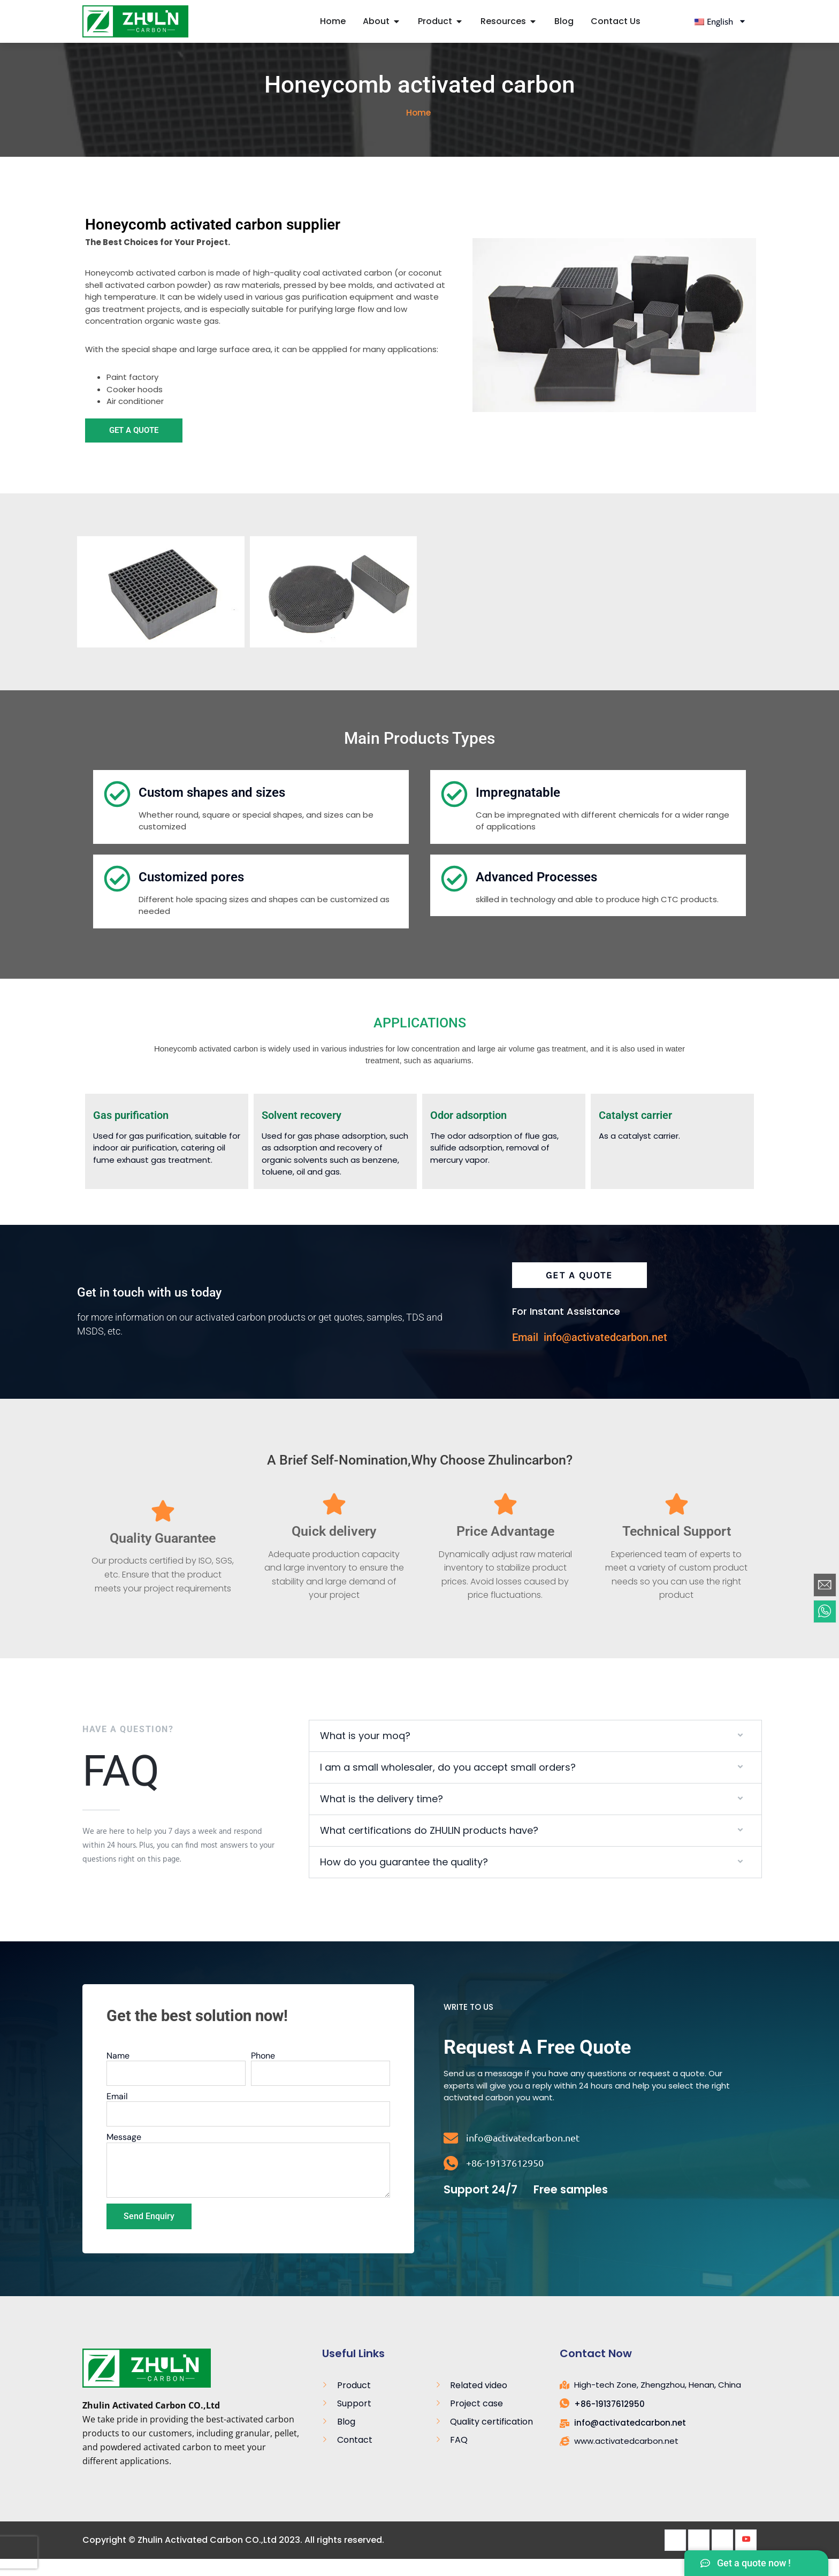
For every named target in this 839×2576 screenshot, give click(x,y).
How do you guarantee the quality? (404, 1879)
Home (418, 130)
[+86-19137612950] (451, 2181)
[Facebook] (675, 2557)
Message (123, 2155)
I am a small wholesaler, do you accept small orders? (448, 1785)
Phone (263, 2073)
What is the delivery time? (381, 1816)
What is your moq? (365, 1753)
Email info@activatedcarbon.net (589, 1354)
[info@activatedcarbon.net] (451, 2155)
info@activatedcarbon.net (522, 2155)
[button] (535, 1754)
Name (117, 2073)
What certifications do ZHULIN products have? (429, 1848)
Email (117, 2114)
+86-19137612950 (505, 2180)
